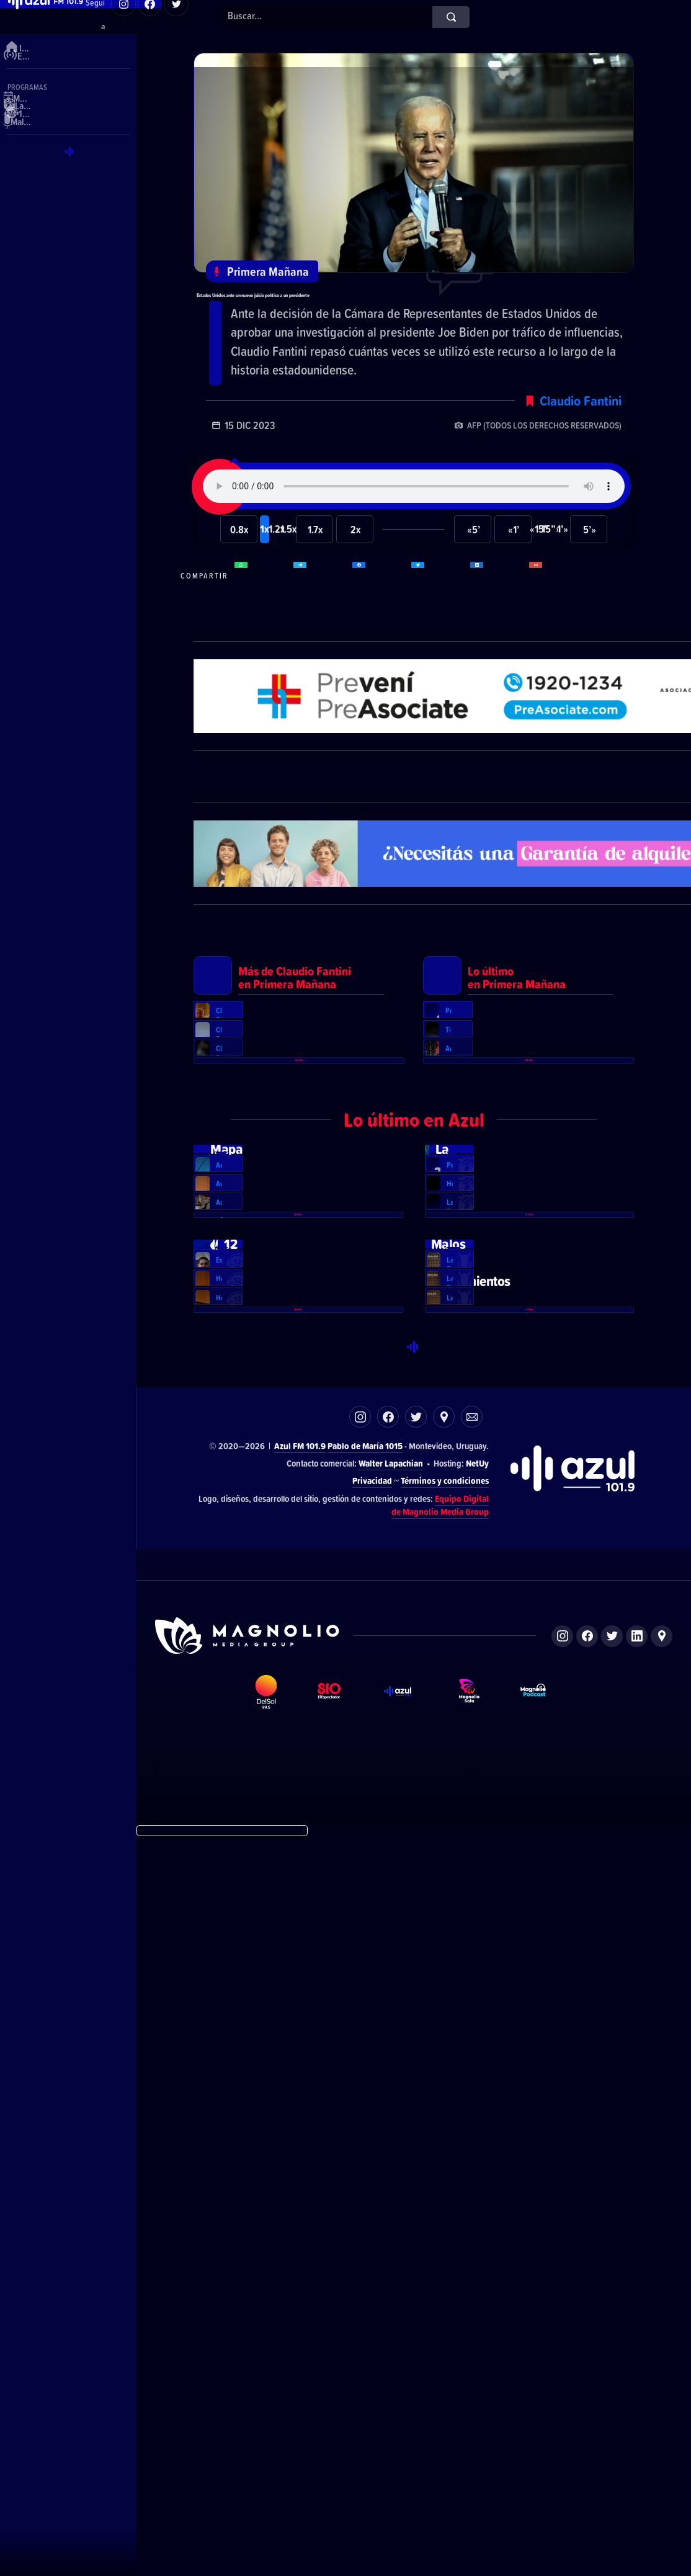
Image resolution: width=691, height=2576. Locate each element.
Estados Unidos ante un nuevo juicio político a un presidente (403, 317)
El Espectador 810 (340, 2449)
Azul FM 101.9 (300, 2184)
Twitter (416, 2155)
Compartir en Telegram (321, 627)
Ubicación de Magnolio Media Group (661, 2374)
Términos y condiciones (445, 2218)
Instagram (360, 2155)
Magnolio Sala (479, 2449)
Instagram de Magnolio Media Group (562, 2374)
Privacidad (372, 2218)
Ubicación (444, 2155)
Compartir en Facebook (380, 627)
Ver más (299, 1308)
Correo (472, 2155)
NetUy (477, 2201)
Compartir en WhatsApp (262, 627)
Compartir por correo (557, 627)
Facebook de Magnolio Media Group (587, 2374)
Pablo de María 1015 (365, 2184)
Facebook (388, 2155)
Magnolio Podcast (546, 2449)
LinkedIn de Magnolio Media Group (637, 2374)
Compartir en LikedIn (498, 627)
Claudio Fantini (581, 452)
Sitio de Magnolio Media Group (248, 2374)
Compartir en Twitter (439, 627)
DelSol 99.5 (276, 2449)
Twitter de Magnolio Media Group (612, 2374)
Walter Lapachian (391, 2201)
